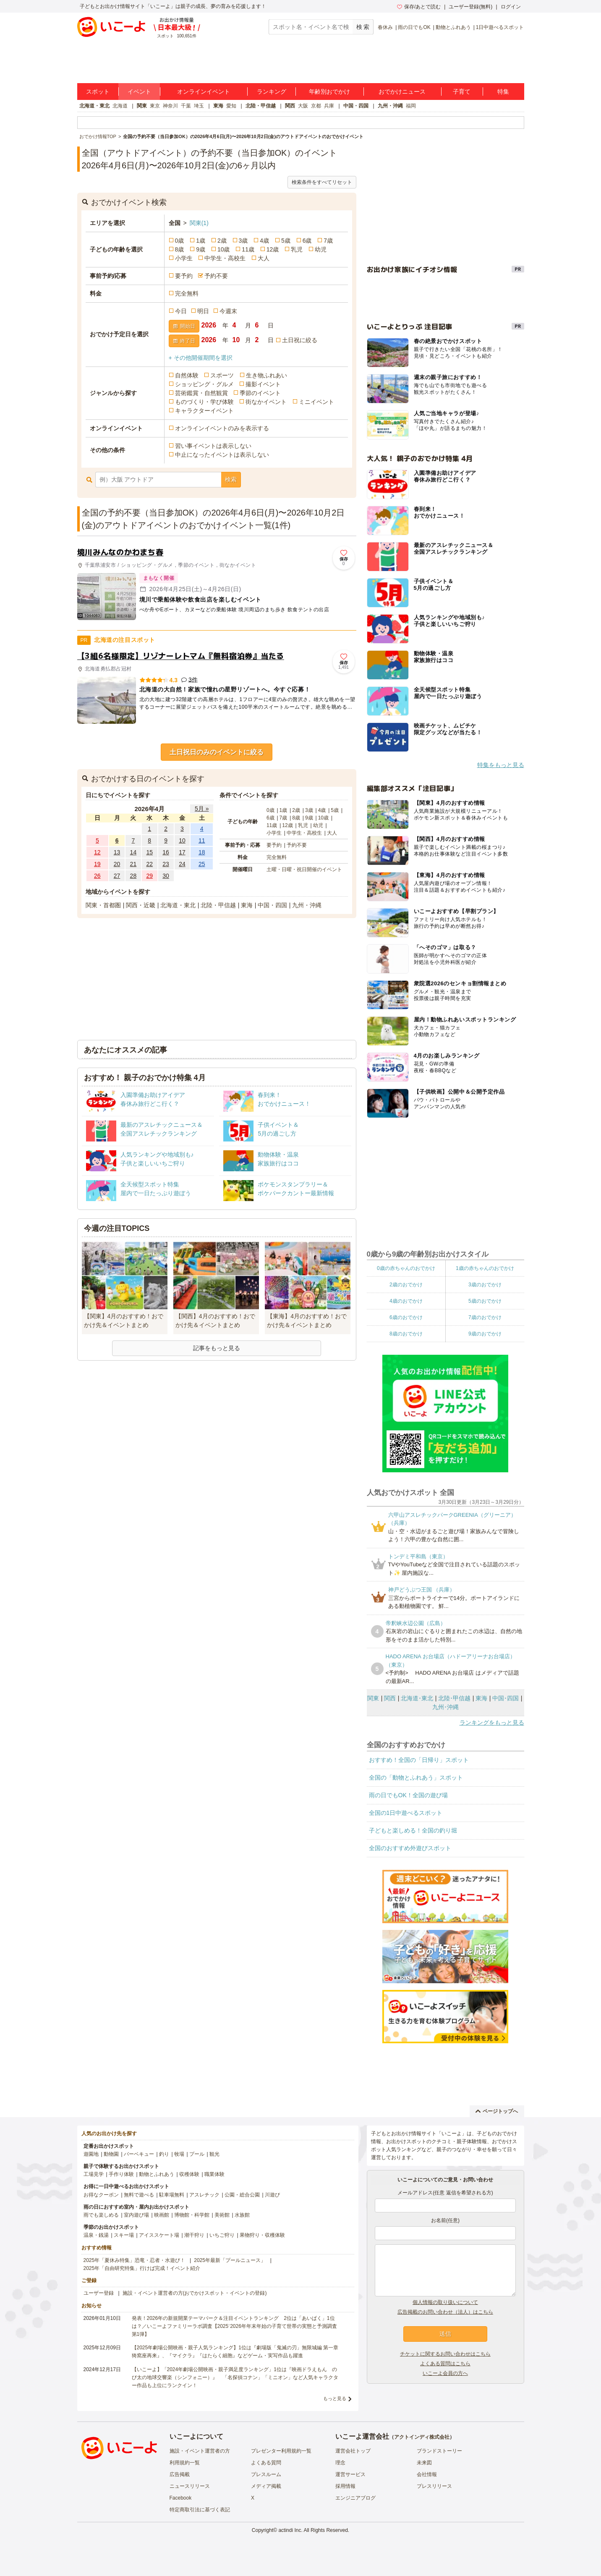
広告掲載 (180, 2474)
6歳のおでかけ (406, 1317)
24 (182, 864)
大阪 (303, 106)
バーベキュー (139, 2154)
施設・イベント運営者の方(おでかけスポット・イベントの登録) (195, 2293)
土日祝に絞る (299, 340)
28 (133, 875)
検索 (231, 479)
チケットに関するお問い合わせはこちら (445, 2354)
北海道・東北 (94, 106)
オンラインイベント (203, 91)
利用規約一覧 (185, 2463)
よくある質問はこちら (445, 2364)
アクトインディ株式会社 (421, 2437)
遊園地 (91, 2154)
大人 (263, 258)
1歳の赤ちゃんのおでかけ (485, 1268)
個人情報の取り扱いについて (445, 2302)
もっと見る (334, 2398)
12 (97, 852)
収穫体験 (189, 2174)
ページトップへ (497, 2111)
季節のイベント (260, 393)
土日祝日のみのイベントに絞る (217, 752)
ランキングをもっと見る (492, 1722)
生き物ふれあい (266, 375)
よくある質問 (266, 2463)
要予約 (184, 275)
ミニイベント (316, 401)
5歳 (285, 240)
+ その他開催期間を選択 (201, 357)
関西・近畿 (140, 905)
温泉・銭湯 (96, 2235)
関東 (142, 106)
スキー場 (124, 2235)
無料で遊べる (139, 2195)
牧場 (179, 2154)
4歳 (264, 240)
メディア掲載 (266, 2486)
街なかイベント (266, 401)
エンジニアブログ (355, 2498)
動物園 (111, 2154)
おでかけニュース (402, 91)
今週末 (228, 311)
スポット (98, 91)
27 (117, 875)
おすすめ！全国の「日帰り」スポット (419, 1760)
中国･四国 (505, 1698)
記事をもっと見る (216, 1348)
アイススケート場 (159, 2235)
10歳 (223, 249)
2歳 (222, 240)
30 (165, 875)
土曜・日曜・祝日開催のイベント (304, 869)
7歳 (328, 240)
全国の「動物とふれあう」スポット (416, 1777)
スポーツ (222, 375)
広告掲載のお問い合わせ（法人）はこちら (445, 2312)
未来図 (424, 2463)
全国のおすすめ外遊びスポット (410, 1848)
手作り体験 (121, 2174)
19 (97, 864)
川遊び (272, 2195)
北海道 (120, 106)
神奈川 (170, 106)
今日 (181, 311)
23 (165, 864)
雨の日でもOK (414, 27)
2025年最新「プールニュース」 (230, 2260)
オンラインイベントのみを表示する (222, 428)
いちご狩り (222, 2235)
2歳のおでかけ (406, 1285)
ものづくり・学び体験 (204, 401)
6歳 (307, 240)
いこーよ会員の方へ (445, 2373)
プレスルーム (266, 2474)
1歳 (200, 240)
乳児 (297, 249)
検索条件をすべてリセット (322, 182)
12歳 (273, 249)
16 (165, 852)
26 (97, 875)
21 (133, 864)
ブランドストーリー (439, 2451)
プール (196, 2154)
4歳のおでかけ (406, 1301)
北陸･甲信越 (454, 1698)
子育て (461, 91)
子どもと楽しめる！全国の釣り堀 (413, 1830)
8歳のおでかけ (406, 1334)
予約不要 (216, 275)
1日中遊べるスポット (500, 27)
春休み (385, 27)
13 (117, 852)
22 (149, 864)
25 (202, 864)
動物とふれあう (453, 27)
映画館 (161, 2215)
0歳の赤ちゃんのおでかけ (406, 1268)
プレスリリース (434, 2486)
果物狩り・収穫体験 (262, 2235)
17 (182, 852)
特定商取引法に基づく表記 (200, 2510)
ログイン (511, 7)
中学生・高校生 (225, 258)
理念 (340, 2463)
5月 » (202, 808)
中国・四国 (355, 106)
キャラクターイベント (204, 410)
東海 (218, 106)
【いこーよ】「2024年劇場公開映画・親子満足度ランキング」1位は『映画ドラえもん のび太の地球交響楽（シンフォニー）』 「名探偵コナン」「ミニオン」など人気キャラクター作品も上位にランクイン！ (235, 2377)
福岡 (411, 106)
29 (149, 875)
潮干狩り (194, 2235)
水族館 (242, 2215)
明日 (203, 311)
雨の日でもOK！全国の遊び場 (408, 1795)
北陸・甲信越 (261, 106)
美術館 (222, 2215)
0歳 (179, 240)
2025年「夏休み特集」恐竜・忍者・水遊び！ (135, 2260)
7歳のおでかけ (485, 1317)
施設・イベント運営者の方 (200, 2451)
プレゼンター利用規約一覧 (281, 2451)
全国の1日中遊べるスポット (406, 1812)
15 (149, 852)
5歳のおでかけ (485, 1301)
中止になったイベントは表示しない (222, 454)
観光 (214, 2154)
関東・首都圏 (103, 905)
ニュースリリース (190, 2486)
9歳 (200, 249)
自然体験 (187, 375)
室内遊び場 (136, 2215)
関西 (290, 106)
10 (182, 840)
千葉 (186, 106)
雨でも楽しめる (101, 2215)
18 (202, 852)
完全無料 (187, 293)
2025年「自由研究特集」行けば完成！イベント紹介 (142, 2268)
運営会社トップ (353, 2451)
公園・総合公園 (242, 2195)
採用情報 (345, 2486)
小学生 (184, 258)
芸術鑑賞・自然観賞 (201, 393)
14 (133, 852)
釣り (164, 2154)
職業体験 (214, 2174)
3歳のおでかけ (485, 1285)
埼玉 (199, 106)
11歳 (248, 249)
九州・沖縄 (390, 106)
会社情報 (427, 2474)
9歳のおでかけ (485, 1334)
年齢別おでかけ (329, 91)
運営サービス (350, 2474)
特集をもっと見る (500, 765)
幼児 (321, 249)
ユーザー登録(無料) (470, 7)
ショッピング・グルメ (204, 384)
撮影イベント (263, 384)
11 (202, 840)
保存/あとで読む (419, 7)
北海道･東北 (417, 1698)
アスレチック (204, 2195)
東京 (155, 106)
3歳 (243, 240)
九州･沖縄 (445, 1707)
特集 (503, 91)
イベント (139, 91)
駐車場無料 (171, 2195)
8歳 (179, 249)
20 (117, 864)
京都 (316, 106)
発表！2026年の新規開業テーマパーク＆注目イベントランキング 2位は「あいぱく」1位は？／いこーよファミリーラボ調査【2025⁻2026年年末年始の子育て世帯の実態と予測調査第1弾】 (234, 2326)
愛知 (231, 106)
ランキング (271, 91)
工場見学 (94, 2174)
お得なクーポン (101, 2195)
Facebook (181, 2498)
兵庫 (329, 106)
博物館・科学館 (191, 2215)
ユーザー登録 (99, 2293)
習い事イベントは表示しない (213, 445)
